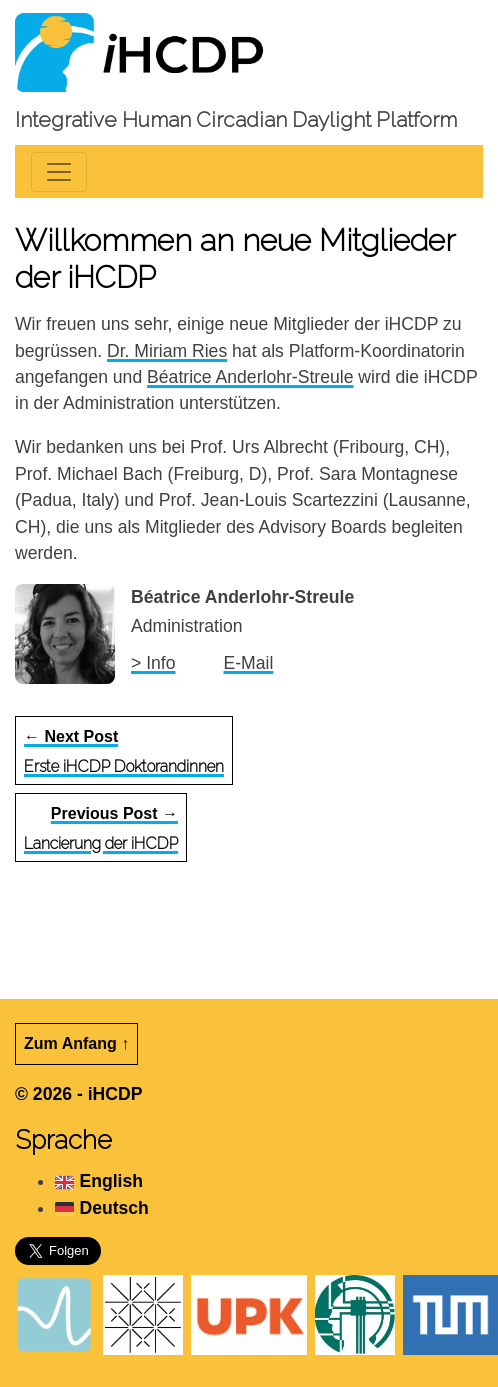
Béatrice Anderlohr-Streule (250, 377)
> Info (153, 663)
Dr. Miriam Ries (167, 351)
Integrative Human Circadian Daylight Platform (236, 119)
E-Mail (249, 663)
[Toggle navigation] (59, 172)
